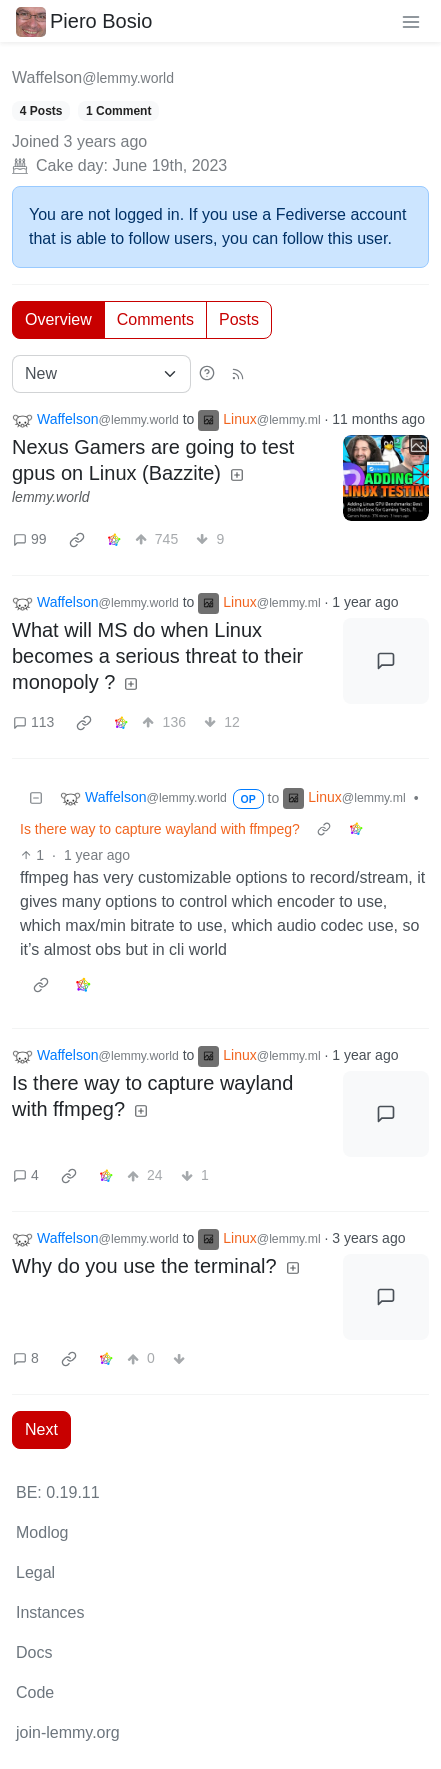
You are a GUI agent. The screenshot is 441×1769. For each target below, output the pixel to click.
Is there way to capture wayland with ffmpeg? (160, 829)
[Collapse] (36, 798)
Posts (239, 319)
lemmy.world (51, 497)
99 (30, 539)
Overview (58, 319)
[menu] (411, 21)
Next (41, 1429)
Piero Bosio (84, 21)
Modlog (42, 1532)
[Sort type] (101, 374)
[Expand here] (386, 478)
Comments (155, 319)
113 (33, 722)
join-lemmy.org (68, 1732)
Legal (35, 1572)
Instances (50, 1612)
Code (35, 1692)
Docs (34, 1652)
